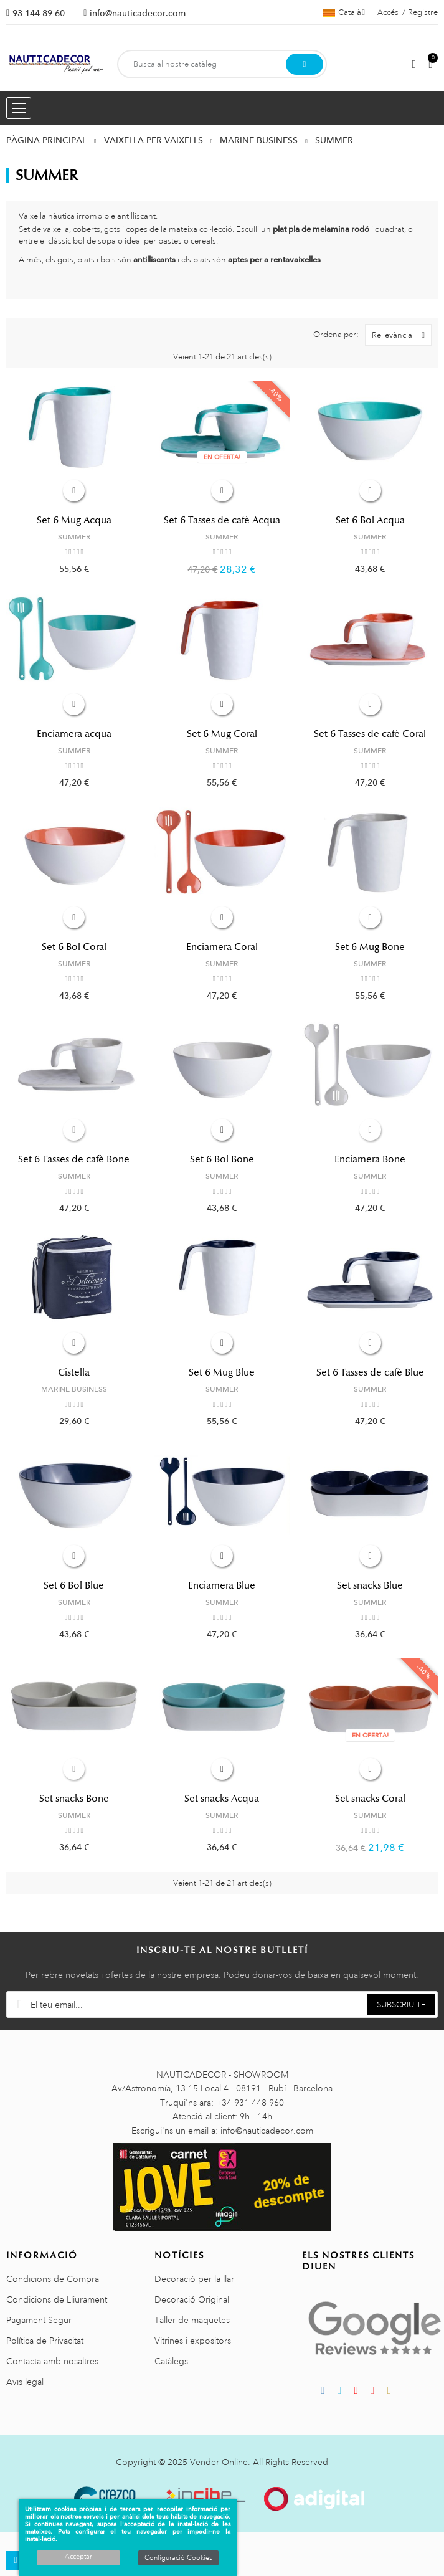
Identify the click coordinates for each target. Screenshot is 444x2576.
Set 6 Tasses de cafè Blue (370, 1372)
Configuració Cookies (178, 2558)
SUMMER (74, 537)
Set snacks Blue (370, 1585)
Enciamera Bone (369, 1159)
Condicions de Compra (52, 2278)
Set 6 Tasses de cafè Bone (74, 1159)
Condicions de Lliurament (56, 2299)
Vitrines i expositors (192, 2340)
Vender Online (219, 2462)
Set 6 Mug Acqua (74, 520)
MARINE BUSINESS (74, 1389)
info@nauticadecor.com (138, 13)
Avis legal (25, 2381)
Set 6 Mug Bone (370, 947)
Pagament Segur (39, 2320)
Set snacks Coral (370, 1798)
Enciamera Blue (221, 1585)
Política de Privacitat (44, 2340)
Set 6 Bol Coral (74, 947)
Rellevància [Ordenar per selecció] (401, 335)
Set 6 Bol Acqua (370, 520)
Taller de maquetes (192, 2320)
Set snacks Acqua (221, 1798)
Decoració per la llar (194, 2278)
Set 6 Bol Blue (74, 1585)
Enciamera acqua (74, 734)
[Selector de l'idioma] (344, 12)
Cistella (74, 1372)
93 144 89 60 (38, 13)
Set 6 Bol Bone (222, 1159)
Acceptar (78, 2556)
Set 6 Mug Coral (222, 734)
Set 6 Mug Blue (222, 1372)
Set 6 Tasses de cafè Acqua (222, 520)
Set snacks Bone (74, 1798)
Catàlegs (171, 2361)
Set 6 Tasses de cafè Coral (370, 734)
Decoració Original (191, 2299)
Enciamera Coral (222, 947)
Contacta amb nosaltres (52, 2361)
